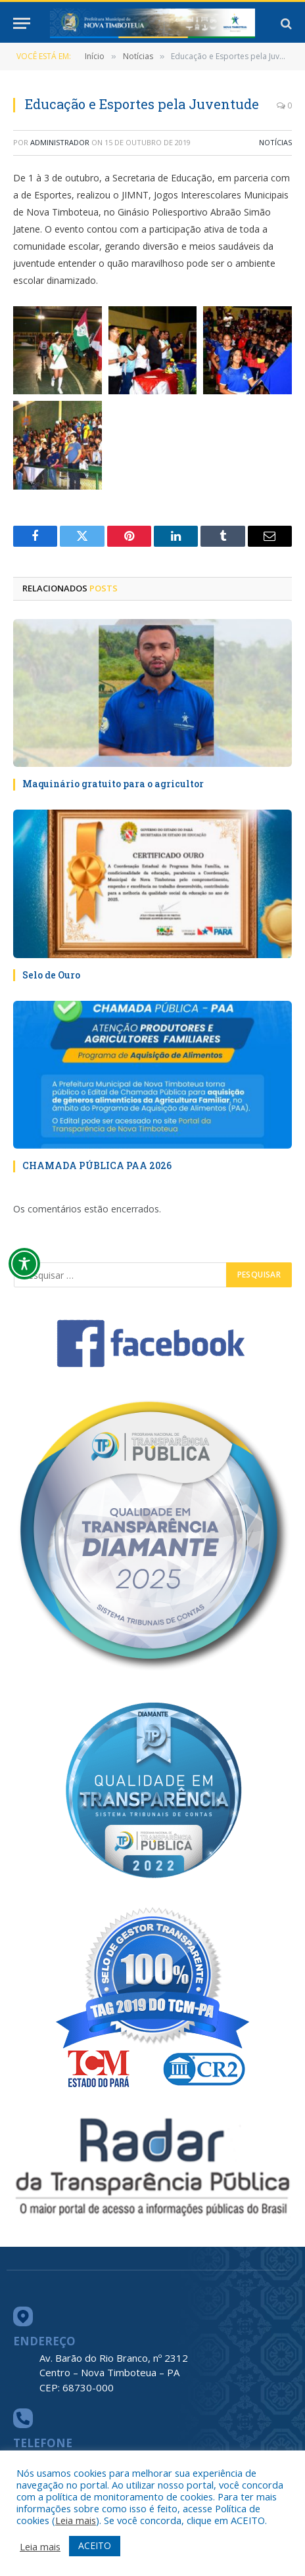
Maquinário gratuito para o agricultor (113, 783)
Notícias (275, 142)
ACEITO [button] (94, 2545)
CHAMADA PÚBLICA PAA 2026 (97, 1165)
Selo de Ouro (51, 975)
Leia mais (75, 2520)
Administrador (59, 142)
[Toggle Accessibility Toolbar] (24, 1263)
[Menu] (21, 23)
